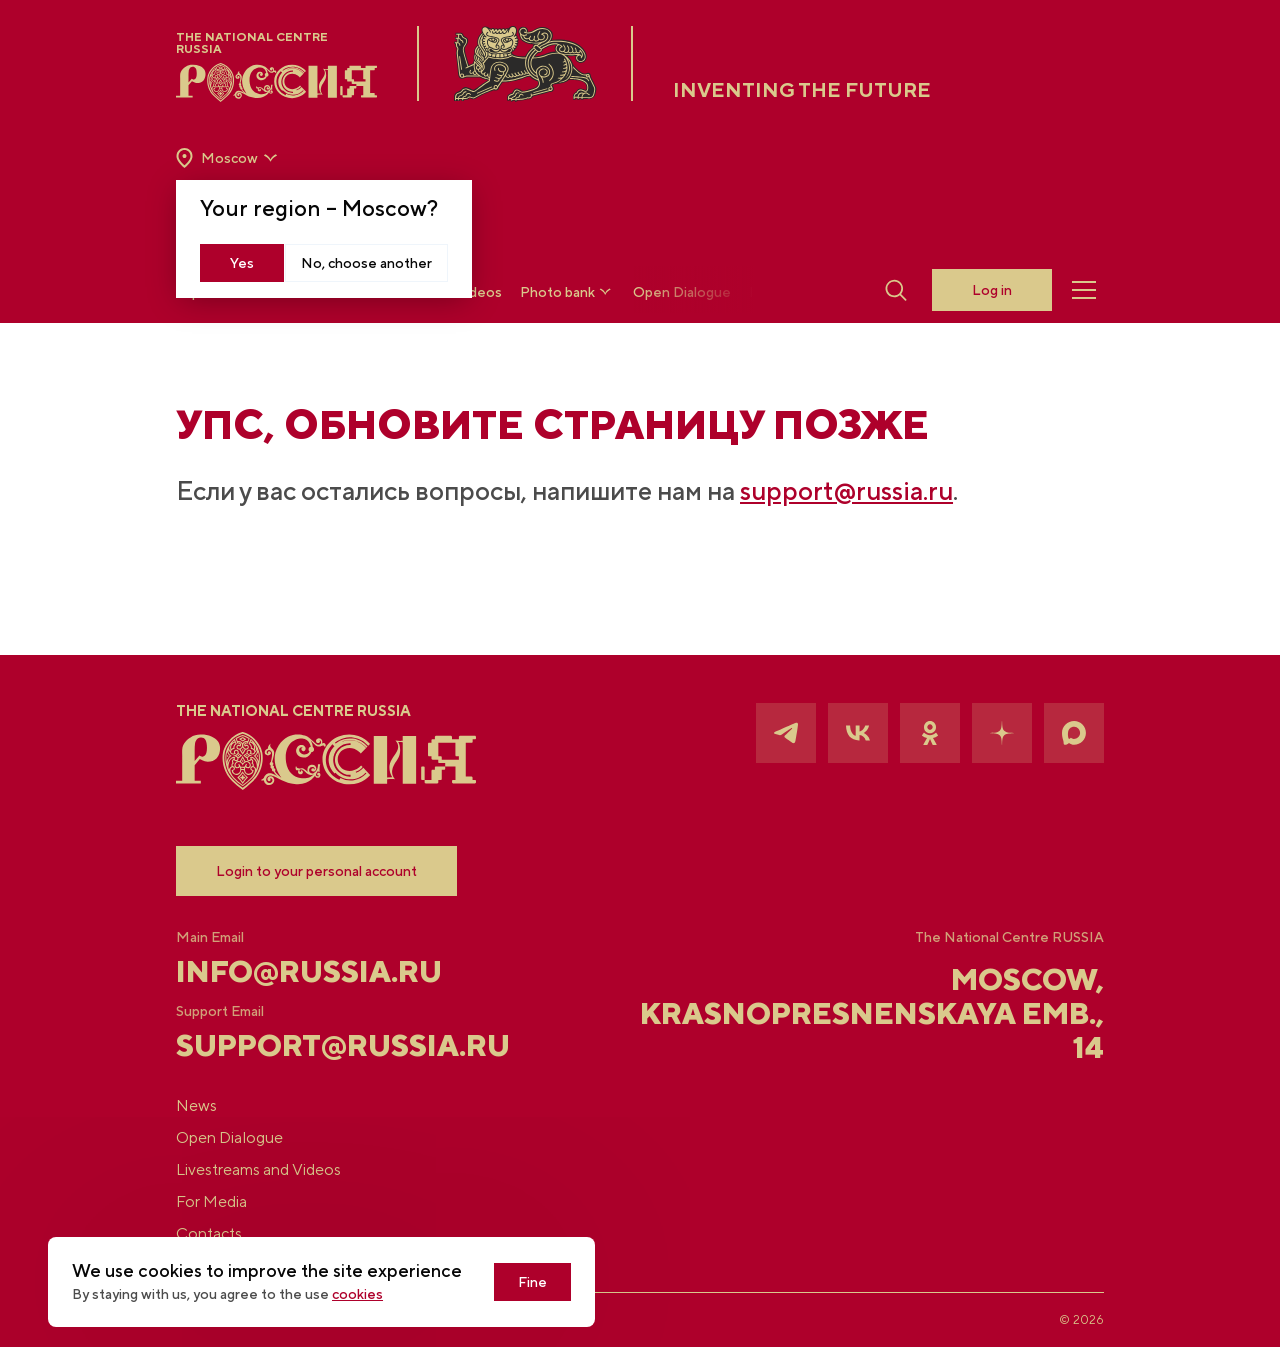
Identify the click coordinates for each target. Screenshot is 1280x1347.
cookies (357, 1294)
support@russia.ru (846, 490)
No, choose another (366, 263)
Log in (992, 290)
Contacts (209, 1233)
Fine (532, 1282)
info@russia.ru (309, 971)
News (196, 1105)
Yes (242, 263)
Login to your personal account (316, 871)
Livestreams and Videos (258, 1169)
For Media (211, 1201)
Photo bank (567, 291)
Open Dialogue (682, 292)
